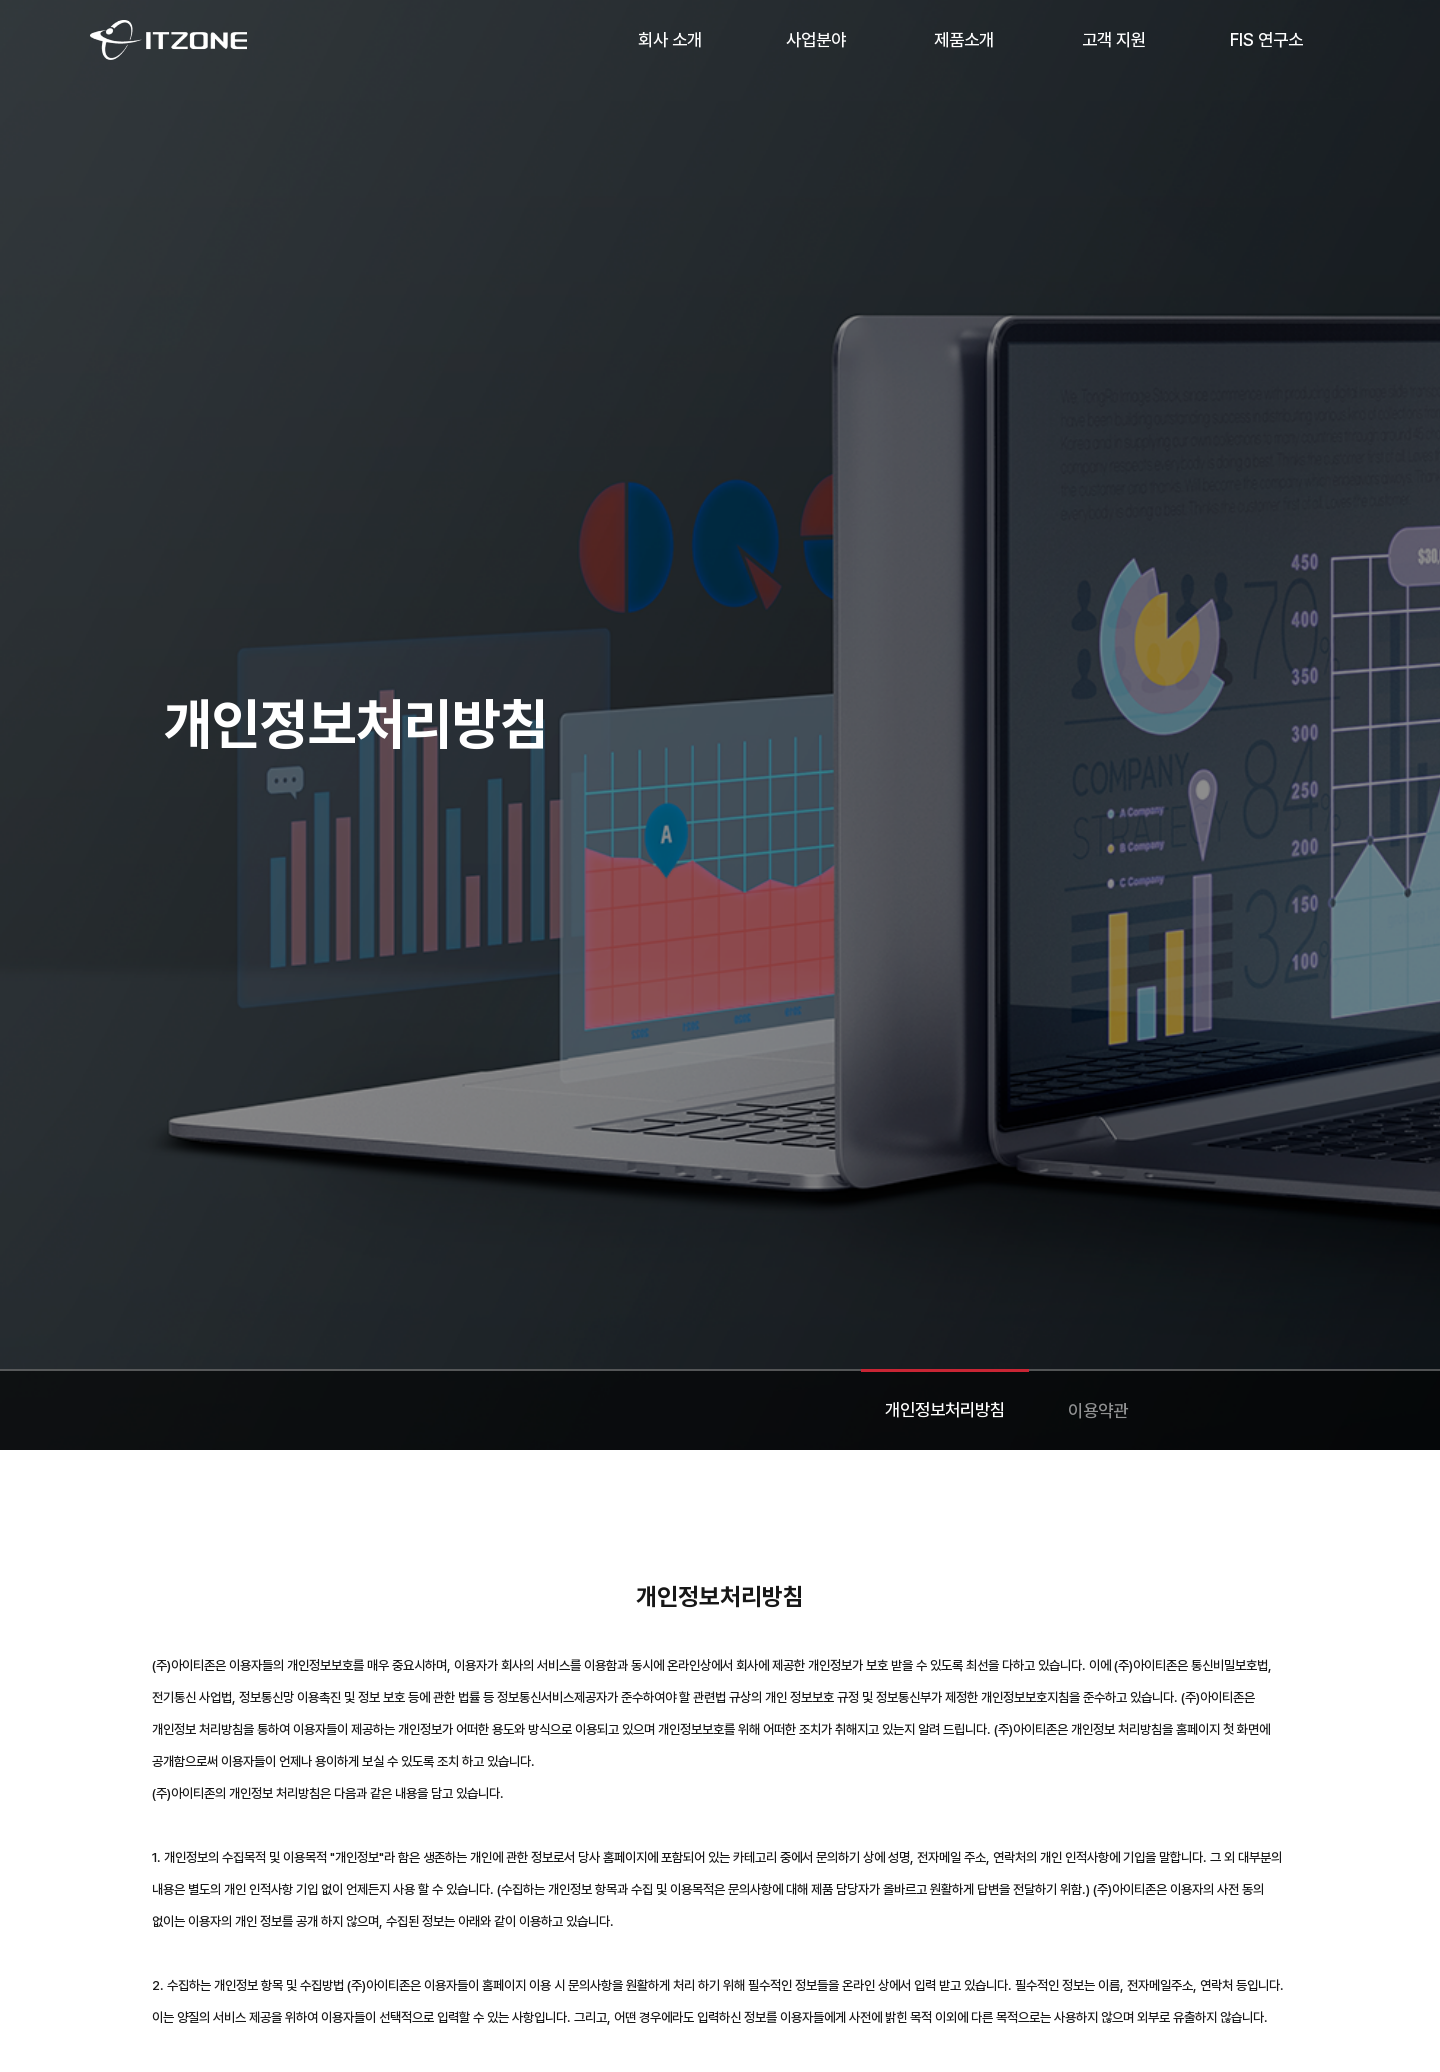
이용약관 (1098, 1410)
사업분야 (816, 39)
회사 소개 (670, 39)
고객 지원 (1114, 39)
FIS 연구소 (1266, 39)
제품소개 (964, 39)
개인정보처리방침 (945, 1409)
